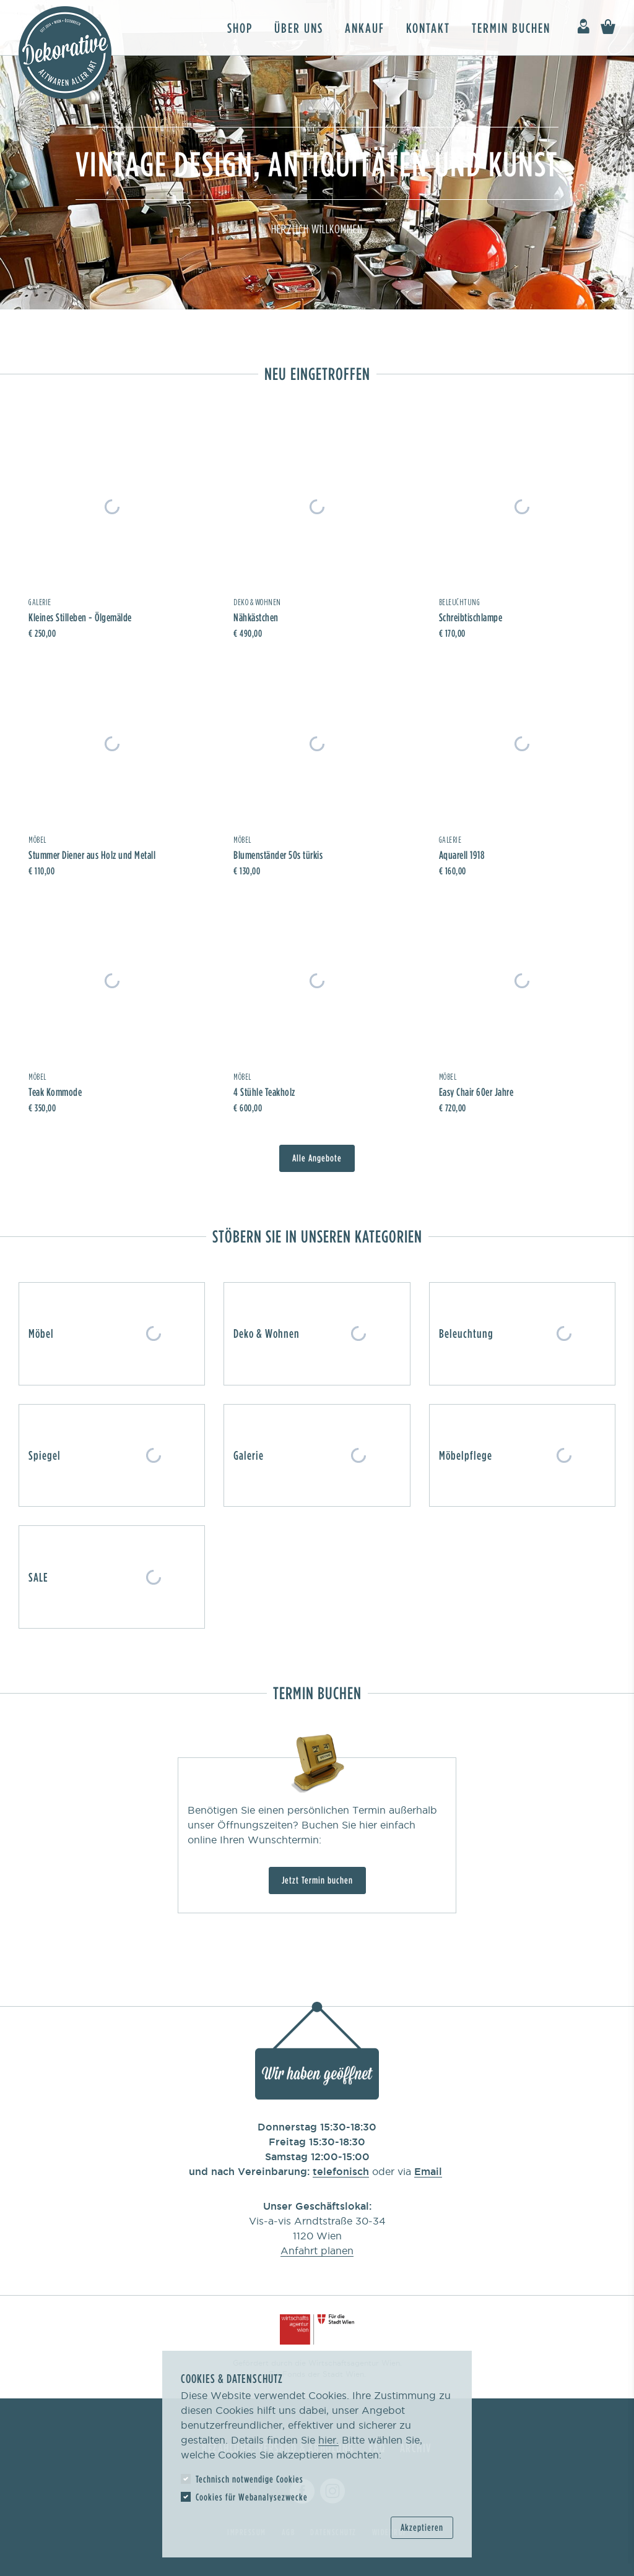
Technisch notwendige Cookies (249, 2479)
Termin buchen (511, 27)
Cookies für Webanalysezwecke (252, 2497)
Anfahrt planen (317, 2250)
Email (428, 2171)
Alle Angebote (317, 1158)
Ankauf (364, 27)
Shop (240, 27)
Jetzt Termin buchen (317, 1880)
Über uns (298, 27)
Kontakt (428, 27)
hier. (328, 2439)
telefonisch (341, 2171)
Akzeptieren (422, 2527)
